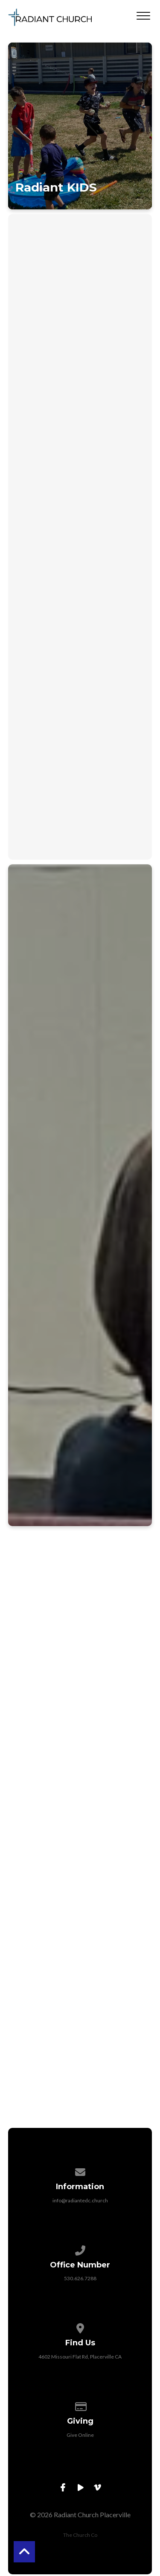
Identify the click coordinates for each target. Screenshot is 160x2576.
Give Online (80, 2435)
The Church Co (80, 2535)
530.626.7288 (80, 2278)
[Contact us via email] (80, 2170)
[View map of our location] (80, 2327)
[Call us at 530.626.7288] (80, 2249)
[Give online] (80, 2405)
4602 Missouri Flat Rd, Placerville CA (80, 2356)
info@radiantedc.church (80, 2200)
